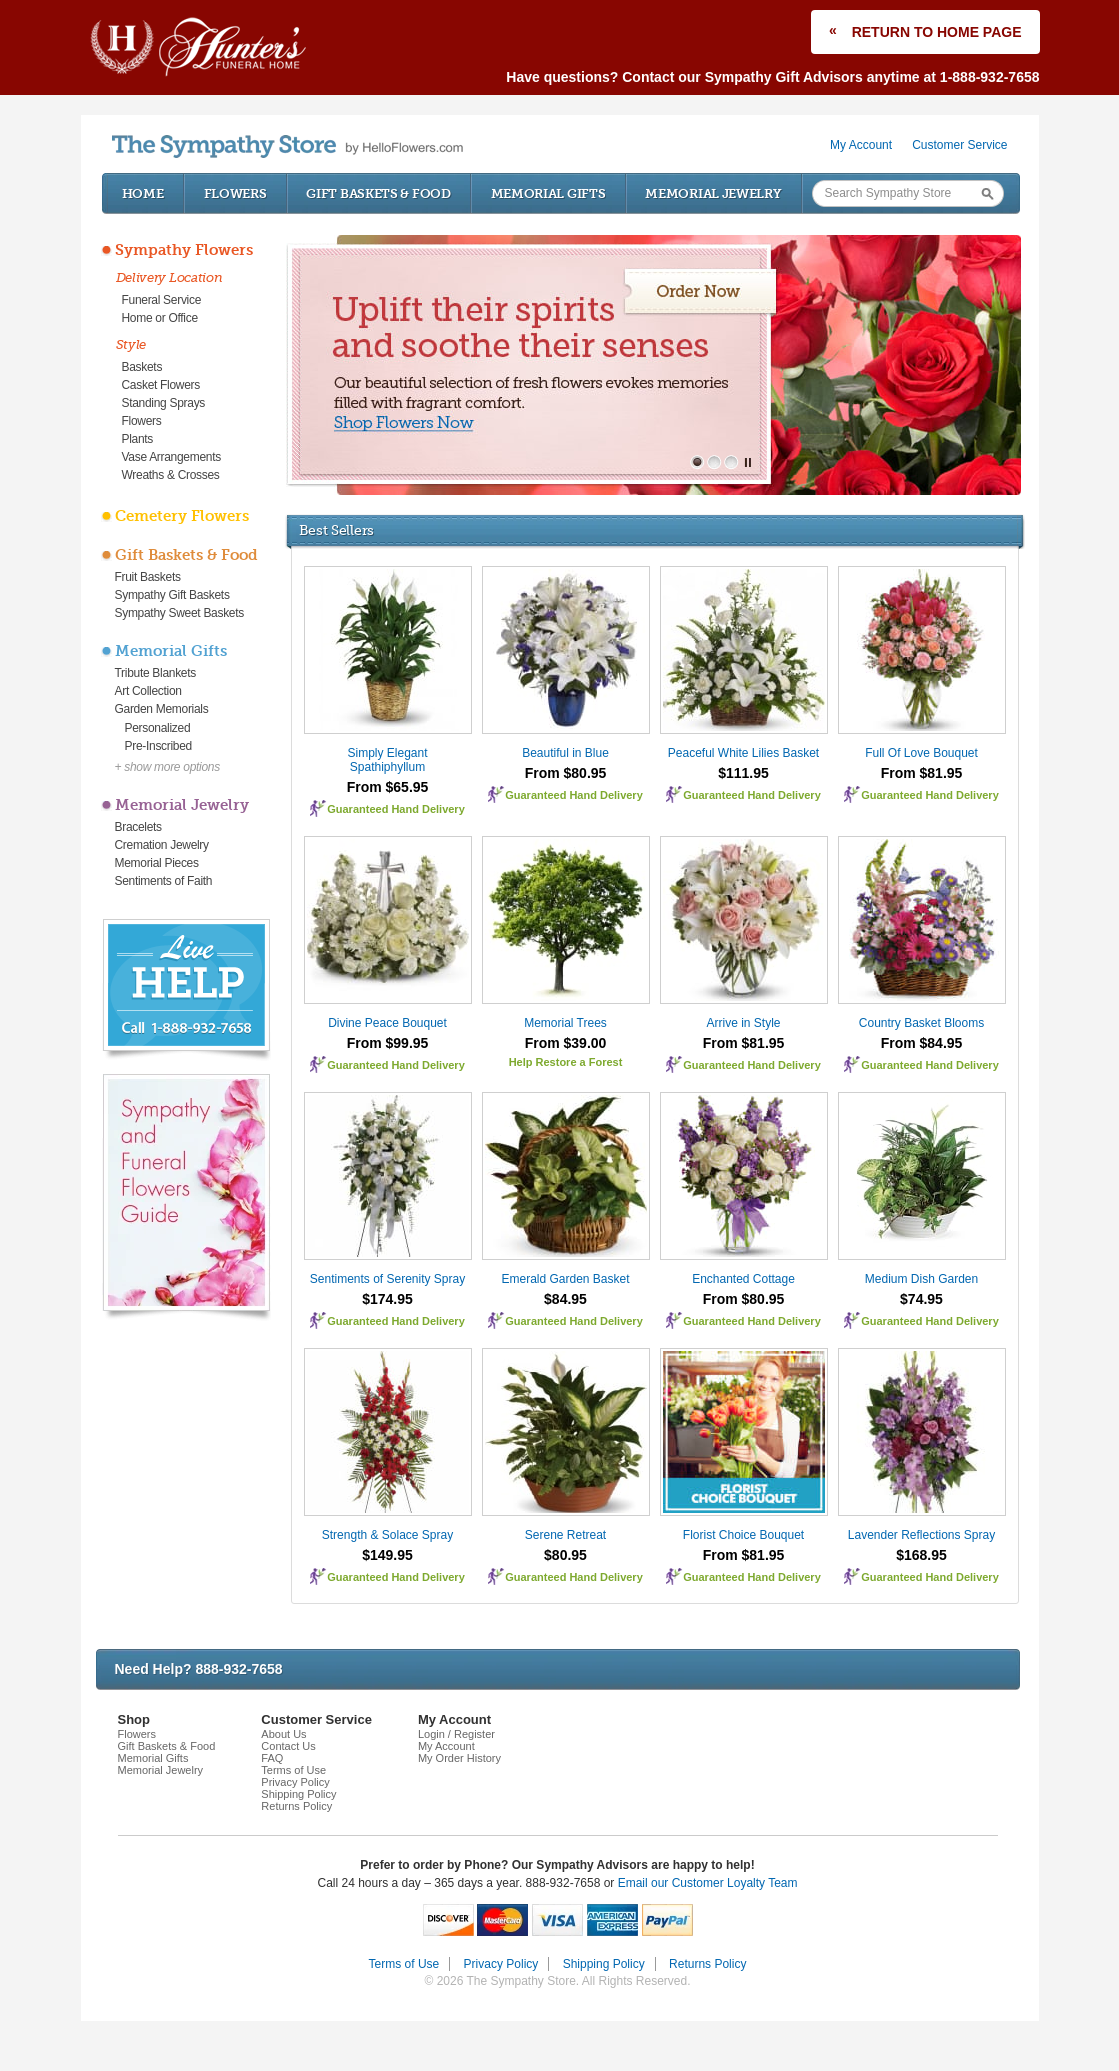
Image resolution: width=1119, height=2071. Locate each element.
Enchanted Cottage (743, 1279)
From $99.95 (388, 1043)
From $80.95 (566, 773)
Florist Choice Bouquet (743, 1535)
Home (143, 193)
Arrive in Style (743, 1023)
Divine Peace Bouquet (387, 1023)
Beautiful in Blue (565, 753)
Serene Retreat (565, 1535)
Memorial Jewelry (713, 193)
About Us (283, 1734)
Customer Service (959, 145)
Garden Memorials (162, 709)
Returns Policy (296, 1806)
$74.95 (921, 1299)
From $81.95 (922, 773)
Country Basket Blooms (921, 1023)
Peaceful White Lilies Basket (743, 753)
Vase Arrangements (171, 457)
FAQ (272, 1758)
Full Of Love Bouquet (921, 753)
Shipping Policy (298, 1794)
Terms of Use (293, 1770)
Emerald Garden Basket (565, 1279)
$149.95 (387, 1555)
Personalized (158, 728)
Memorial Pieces (157, 863)
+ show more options (167, 767)
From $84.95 (922, 1043)
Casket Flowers (161, 385)
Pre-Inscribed (158, 746)
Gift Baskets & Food (378, 193)
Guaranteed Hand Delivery (396, 809)
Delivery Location (169, 277)
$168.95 (921, 1555)
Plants (138, 439)
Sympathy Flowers (184, 250)
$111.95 (743, 773)
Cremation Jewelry (162, 845)
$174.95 (387, 1299)
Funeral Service (162, 300)
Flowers (235, 193)
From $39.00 (566, 1043)
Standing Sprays (164, 403)
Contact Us (288, 1746)
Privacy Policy (295, 1782)
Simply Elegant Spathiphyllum (387, 760)
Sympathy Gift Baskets (172, 595)
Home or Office (160, 318)
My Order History (459, 1758)
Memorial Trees (565, 1023)
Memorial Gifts (548, 193)
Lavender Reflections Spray (921, 1535)
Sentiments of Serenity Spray (387, 1279)
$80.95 (565, 1555)
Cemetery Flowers (182, 516)
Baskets (142, 367)
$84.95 (565, 1299)
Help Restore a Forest (566, 1062)
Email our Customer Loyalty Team (708, 1883)
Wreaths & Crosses (171, 475)
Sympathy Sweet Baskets (179, 613)
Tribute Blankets (155, 673)
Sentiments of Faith (164, 881)
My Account (861, 145)
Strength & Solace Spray (387, 1535)
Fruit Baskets (148, 577)
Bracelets (138, 827)
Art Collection (148, 691)
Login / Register (456, 1734)
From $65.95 (388, 787)
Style (131, 344)
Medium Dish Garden (921, 1279)
